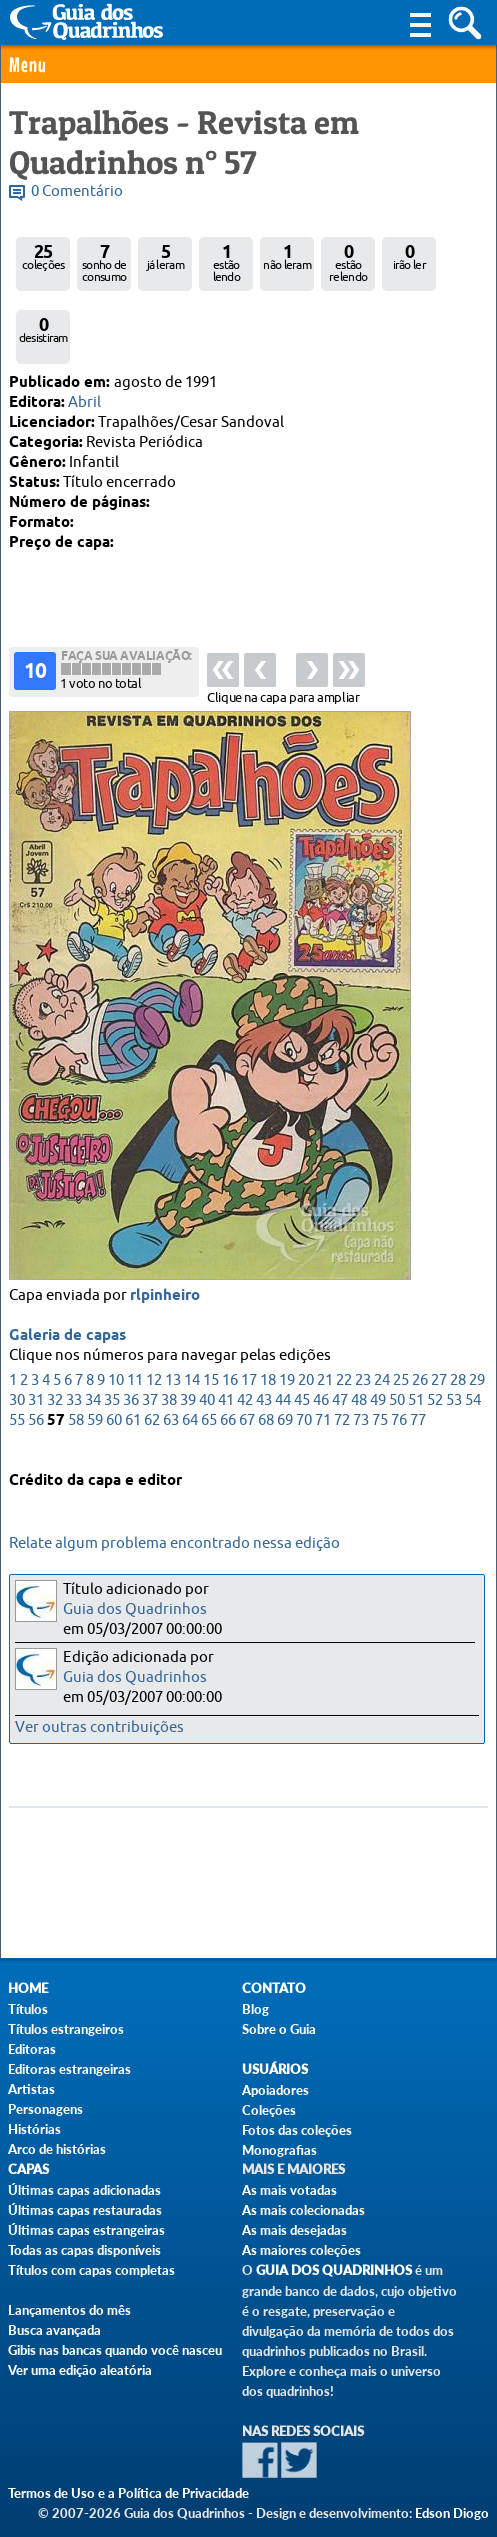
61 (133, 1374)
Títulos (28, 2009)
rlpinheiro (165, 1250)
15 (211, 1334)
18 (268, 1334)
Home (28, 1988)
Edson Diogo (452, 2513)
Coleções (269, 2110)
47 (340, 1354)
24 (382, 1334)
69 (285, 1374)
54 (473, 1354)
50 (397, 1354)
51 (416, 1354)
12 (154, 1334)
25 (401, 1334)
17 (249, 1334)
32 (55, 1354)
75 (380, 1374)
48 (359, 1354)
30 (17, 1354)
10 (116, 1334)
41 (226, 1354)
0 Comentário (77, 191)
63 (171, 1374)
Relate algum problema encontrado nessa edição (174, 1543)
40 (207, 1354)
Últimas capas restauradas (85, 2210)
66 (228, 1374)
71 (323, 1374)
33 (74, 1354)
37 (150, 1354)
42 (245, 1354)
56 (36, 1374)
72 (342, 1374)
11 (135, 1334)
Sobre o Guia (279, 2029)
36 (131, 1354)
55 (17, 1374)
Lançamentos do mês (69, 2310)
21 (325, 1334)
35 (112, 1354)
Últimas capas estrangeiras (86, 2230)
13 (173, 1334)
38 (169, 1354)
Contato (274, 1988)
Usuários (275, 2069)
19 (287, 1334)
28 (458, 1334)
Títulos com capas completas (91, 2270)
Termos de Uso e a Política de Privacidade (128, 2493)
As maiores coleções (301, 2250)
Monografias (279, 2150)
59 (95, 1374)
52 (435, 1354)
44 (283, 1354)
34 (93, 1354)
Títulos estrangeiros (66, 2029)
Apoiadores (275, 2090)
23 (363, 1334)
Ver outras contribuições (99, 1727)
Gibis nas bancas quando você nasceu (115, 2350)
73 (361, 1374)
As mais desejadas (294, 2230)
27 (439, 1334)
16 (230, 1334)
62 (152, 1374)
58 (76, 1374)
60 (114, 1374)
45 (302, 1354)
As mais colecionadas (303, 2210)
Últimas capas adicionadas (84, 2190)
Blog (255, 2009)
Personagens (45, 2109)
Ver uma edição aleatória (80, 2370)
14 (192, 1334)
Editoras (32, 2049)
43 (264, 1354)
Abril (84, 402)
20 (306, 1334)
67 (247, 1374)
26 (420, 1334)
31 (36, 1354)
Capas (28, 2169)
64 (190, 1374)
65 (209, 1374)
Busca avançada (54, 2330)
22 (344, 1334)
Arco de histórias (57, 2149)
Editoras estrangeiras (69, 2069)
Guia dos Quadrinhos (135, 1609)
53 (454, 1354)
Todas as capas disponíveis (84, 2250)
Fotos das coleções (297, 2130)
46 (321, 1354)
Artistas (31, 2089)
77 (418, 1374)
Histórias (34, 2129)
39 (188, 1354)
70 (304, 1374)
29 (477, 1334)
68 (266, 1374)
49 (378, 1354)
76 (399, 1374)
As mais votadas (289, 2190)
